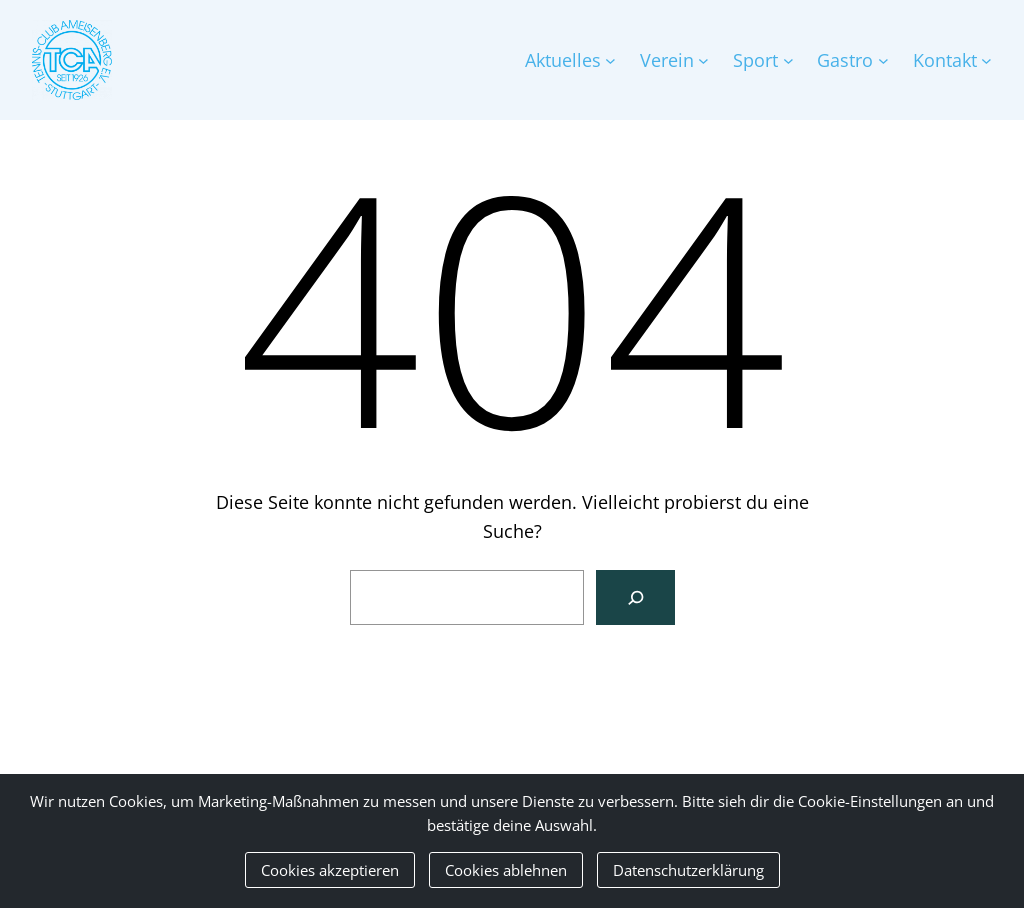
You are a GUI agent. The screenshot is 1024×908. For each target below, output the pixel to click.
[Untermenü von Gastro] (883, 60)
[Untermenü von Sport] (788, 60)
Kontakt (945, 60)
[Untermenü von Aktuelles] (610, 60)
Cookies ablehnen (506, 870)
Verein (667, 60)
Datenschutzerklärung (688, 870)
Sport (755, 60)
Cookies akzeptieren (330, 870)
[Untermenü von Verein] (703, 60)
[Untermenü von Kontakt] (986, 60)
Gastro (845, 60)
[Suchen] (635, 597)
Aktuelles (563, 60)
